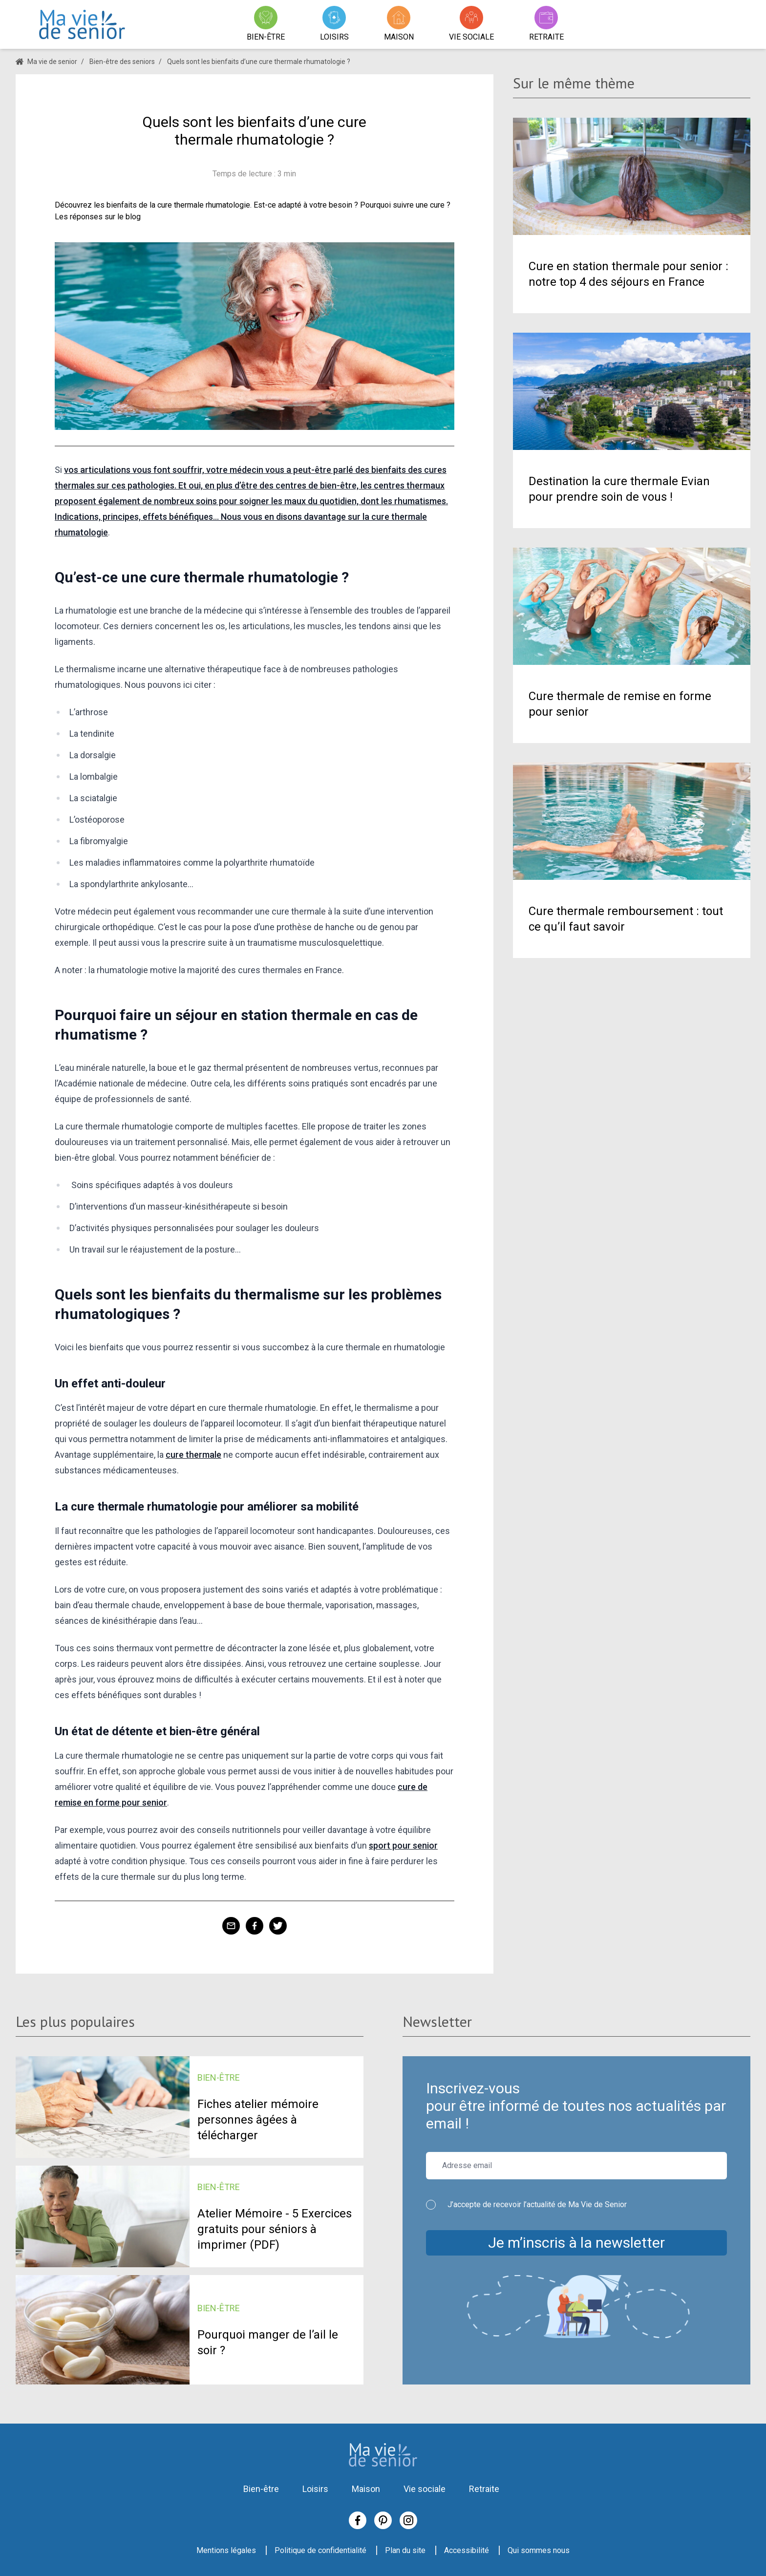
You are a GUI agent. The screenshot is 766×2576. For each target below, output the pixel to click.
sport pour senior (403, 1845)
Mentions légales (226, 2550)
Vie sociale (425, 2489)
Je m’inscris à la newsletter (576, 2242)
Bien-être (261, 2489)
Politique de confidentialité (320, 2550)
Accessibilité (466, 2550)
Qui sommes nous (539, 2550)
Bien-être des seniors (122, 61)
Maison (366, 2489)
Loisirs (315, 2489)
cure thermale (193, 1454)
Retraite (484, 2489)
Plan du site (405, 2550)
